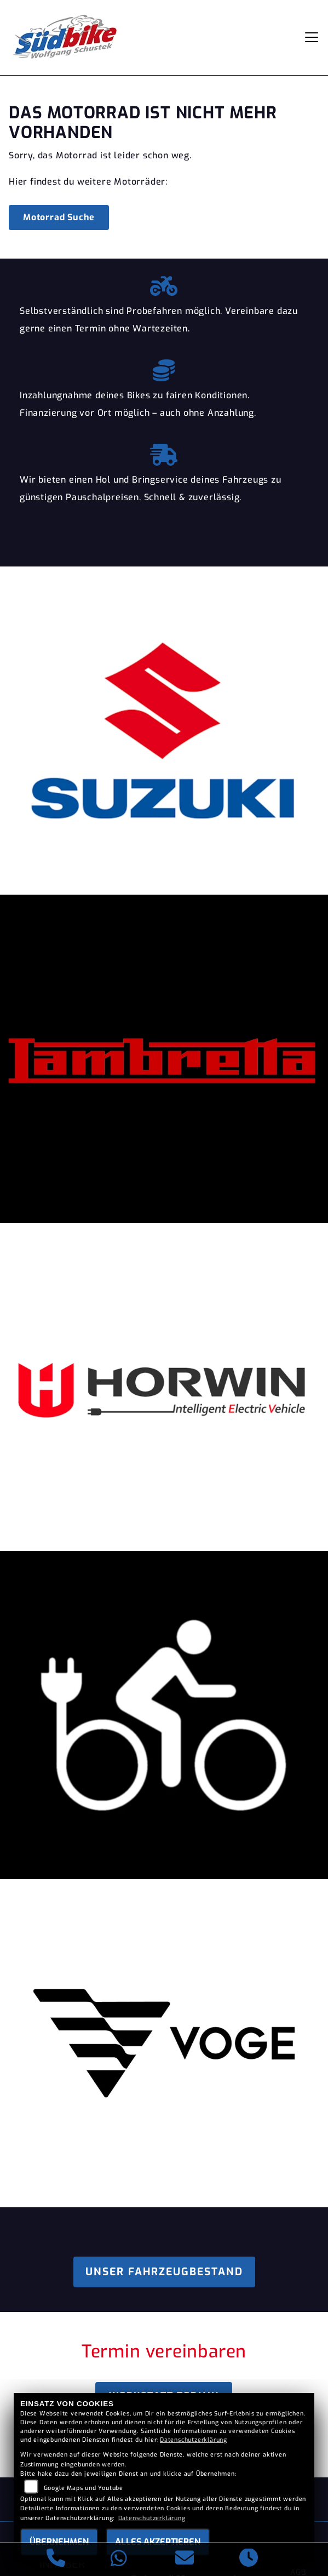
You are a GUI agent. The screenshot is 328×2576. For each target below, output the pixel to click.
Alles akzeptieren (157, 2542)
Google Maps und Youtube (83, 2488)
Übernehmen (59, 2542)
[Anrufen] (56, 2560)
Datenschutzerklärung (193, 2440)
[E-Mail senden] (184, 2560)
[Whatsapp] (119, 2560)
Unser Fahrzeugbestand (164, 2272)
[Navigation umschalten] (311, 37)
